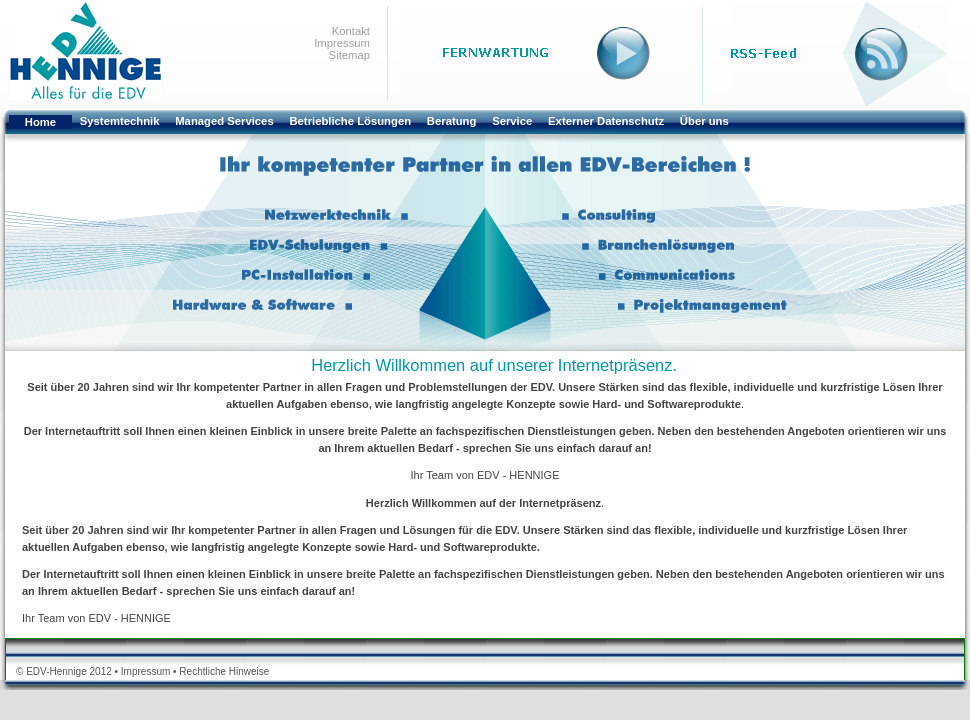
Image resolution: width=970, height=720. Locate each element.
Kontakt (351, 31)
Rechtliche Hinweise (224, 671)
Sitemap (349, 55)
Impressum (342, 43)
